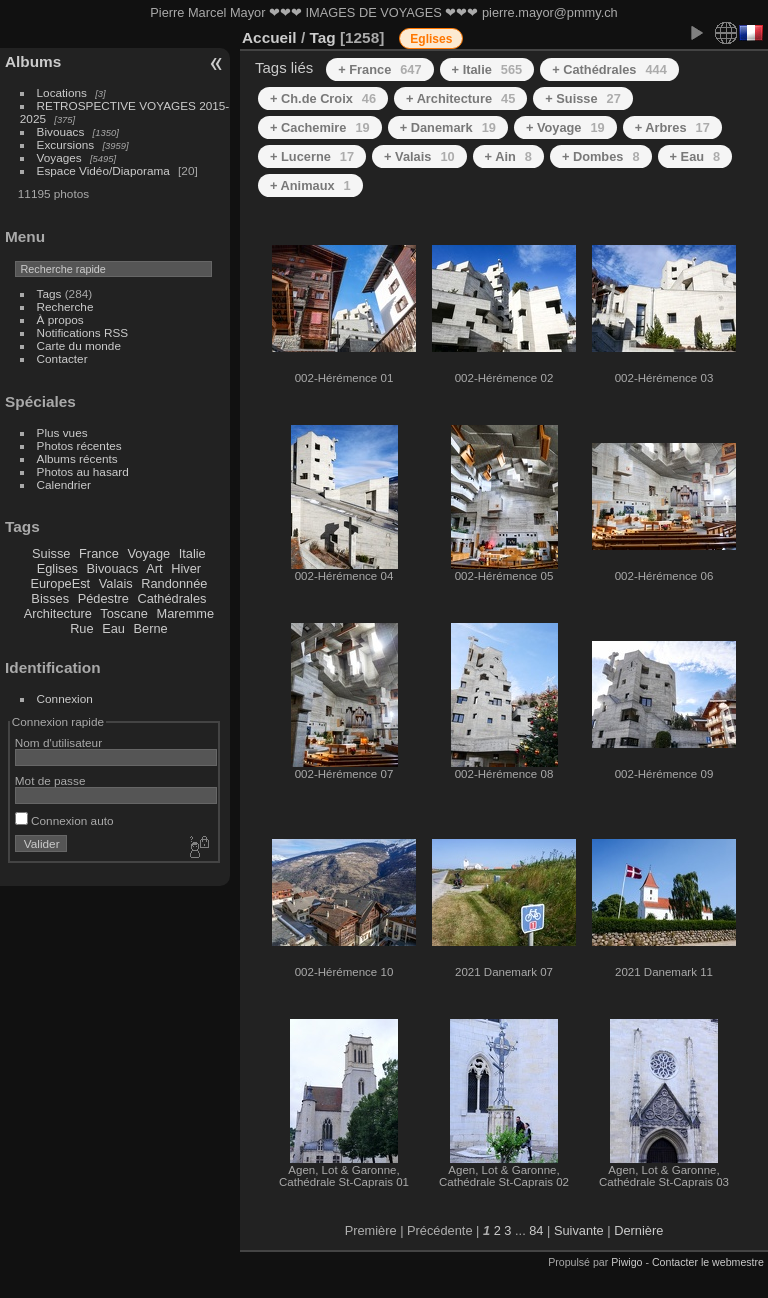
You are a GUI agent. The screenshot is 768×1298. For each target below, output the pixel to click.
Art (154, 568)
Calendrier (64, 484)
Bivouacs (61, 131)
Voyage (148, 553)
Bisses (50, 598)
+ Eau (695, 156)
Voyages (59, 157)
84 (536, 1230)
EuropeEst (60, 583)
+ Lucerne (312, 156)
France (99, 553)
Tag (322, 37)
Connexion (65, 698)
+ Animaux (310, 185)
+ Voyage (565, 127)
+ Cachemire (320, 127)
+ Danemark (448, 127)
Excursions (66, 144)
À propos (60, 319)
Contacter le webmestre (708, 1262)
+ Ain (508, 156)
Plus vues (62, 432)
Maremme (186, 613)
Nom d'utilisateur (58, 742)
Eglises (57, 568)
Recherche (65, 306)
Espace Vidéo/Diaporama (103, 170)
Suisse (51, 553)
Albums (33, 61)
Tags (49, 293)
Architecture (58, 613)
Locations (62, 92)
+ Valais (419, 156)
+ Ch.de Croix (323, 98)
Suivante (579, 1230)
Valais (116, 583)
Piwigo (626, 1262)
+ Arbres (672, 127)
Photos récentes (79, 445)
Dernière (638, 1230)
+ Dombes (601, 156)
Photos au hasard (83, 471)
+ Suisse (583, 98)
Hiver (186, 568)
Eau (113, 628)
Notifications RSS (83, 332)
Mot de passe (50, 780)
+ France (379, 69)
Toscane (124, 613)
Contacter (62, 358)
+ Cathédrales (609, 69)
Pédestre (103, 598)
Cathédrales (171, 598)
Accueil (269, 37)
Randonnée (174, 583)
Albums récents (77, 458)
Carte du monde (79, 345)
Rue (81, 628)
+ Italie (487, 69)
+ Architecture (460, 98)
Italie (192, 553)
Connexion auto (64, 820)
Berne (151, 628)
